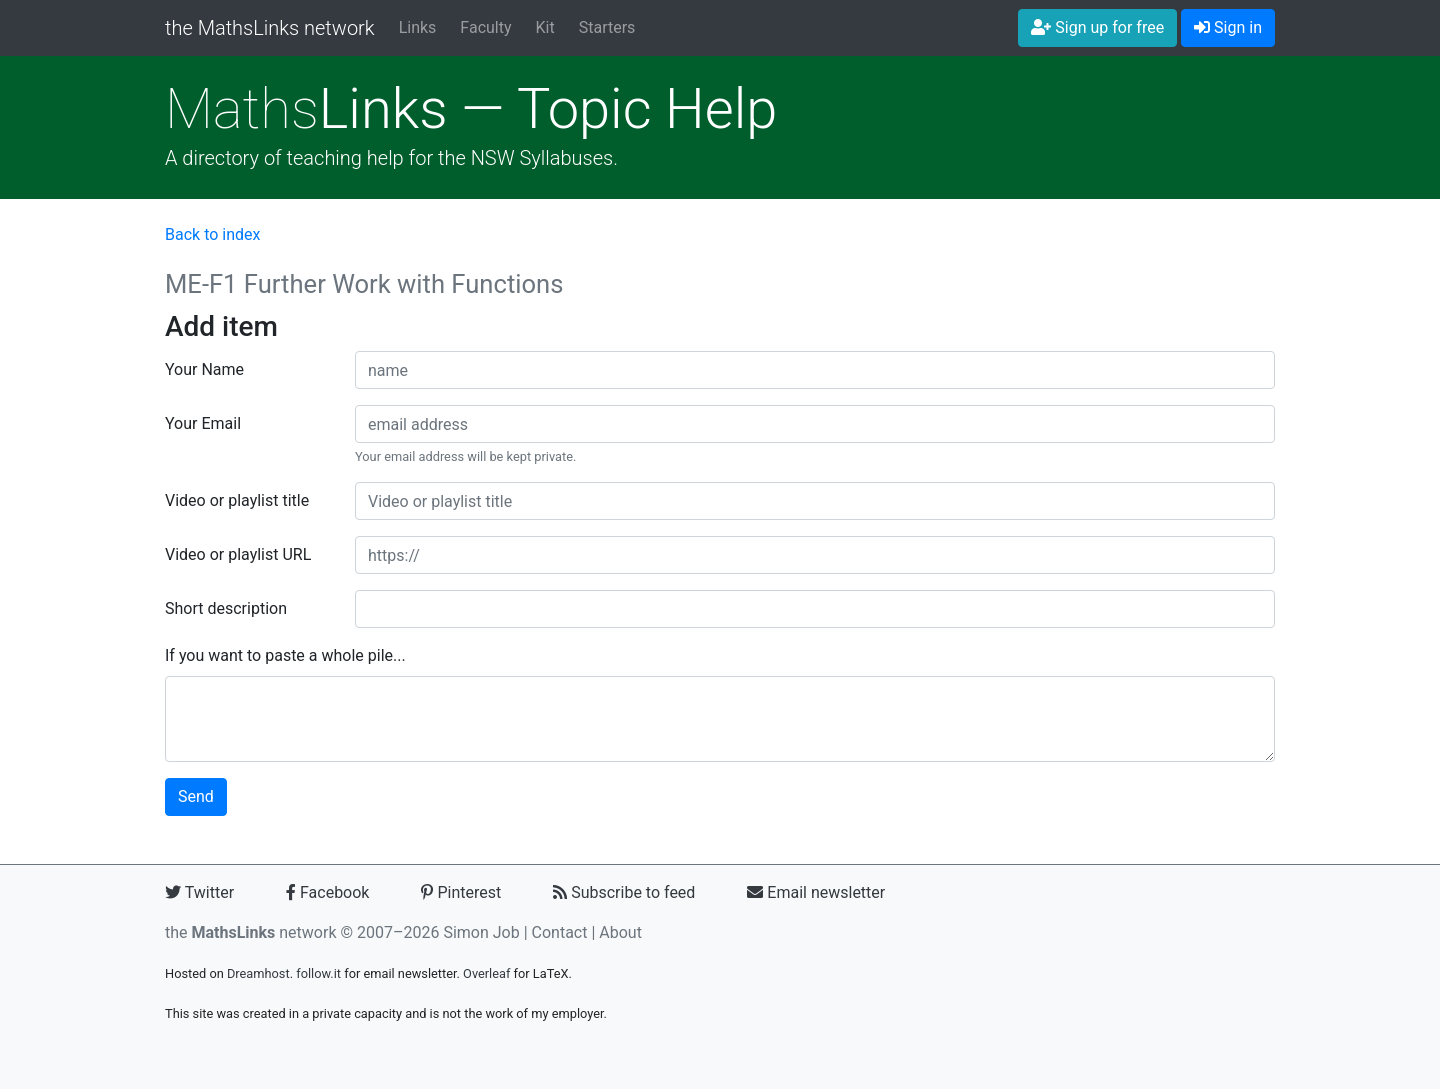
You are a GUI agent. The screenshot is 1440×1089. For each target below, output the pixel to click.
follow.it (318, 973)
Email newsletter (816, 892)
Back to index (212, 234)
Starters (607, 27)
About (620, 932)
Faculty (485, 27)
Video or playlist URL (238, 554)
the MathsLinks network (270, 28)
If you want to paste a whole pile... (285, 655)
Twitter (199, 892)
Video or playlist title (237, 500)
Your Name (204, 369)
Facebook (327, 892)
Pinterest (461, 892)
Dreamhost (258, 973)
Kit (545, 27)
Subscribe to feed (624, 892)
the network (251, 932)
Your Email (203, 423)
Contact (560, 932)
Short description (226, 608)
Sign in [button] (1228, 27)
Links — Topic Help (471, 109)
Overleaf (486, 973)
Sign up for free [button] (1097, 27)
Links (418, 27)
